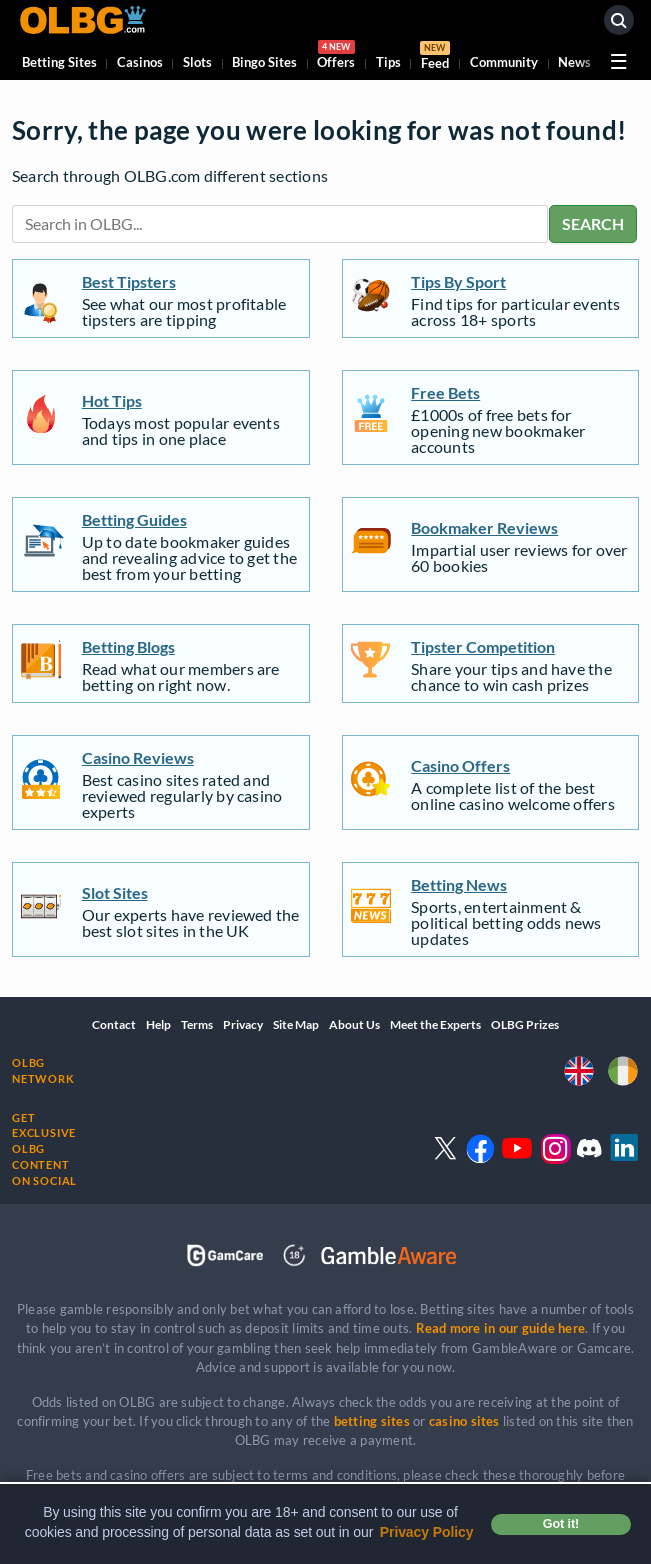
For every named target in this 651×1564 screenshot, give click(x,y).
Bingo (264, 62)
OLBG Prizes (525, 1024)
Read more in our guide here (500, 1328)
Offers (336, 57)
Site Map (296, 1024)
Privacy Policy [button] (427, 1532)
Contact (114, 1024)
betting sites (372, 1421)
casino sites (464, 1421)
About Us (354, 1024)
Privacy (243, 1024)
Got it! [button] (561, 1524)
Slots (197, 62)
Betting (59, 62)
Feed (435, 58)
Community (504, 62)
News (574, 62)
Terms (197, 1024)
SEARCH (593, 223)
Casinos (140, 62)
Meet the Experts (435, 1024)
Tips (388, 62)
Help (158, 1024)
